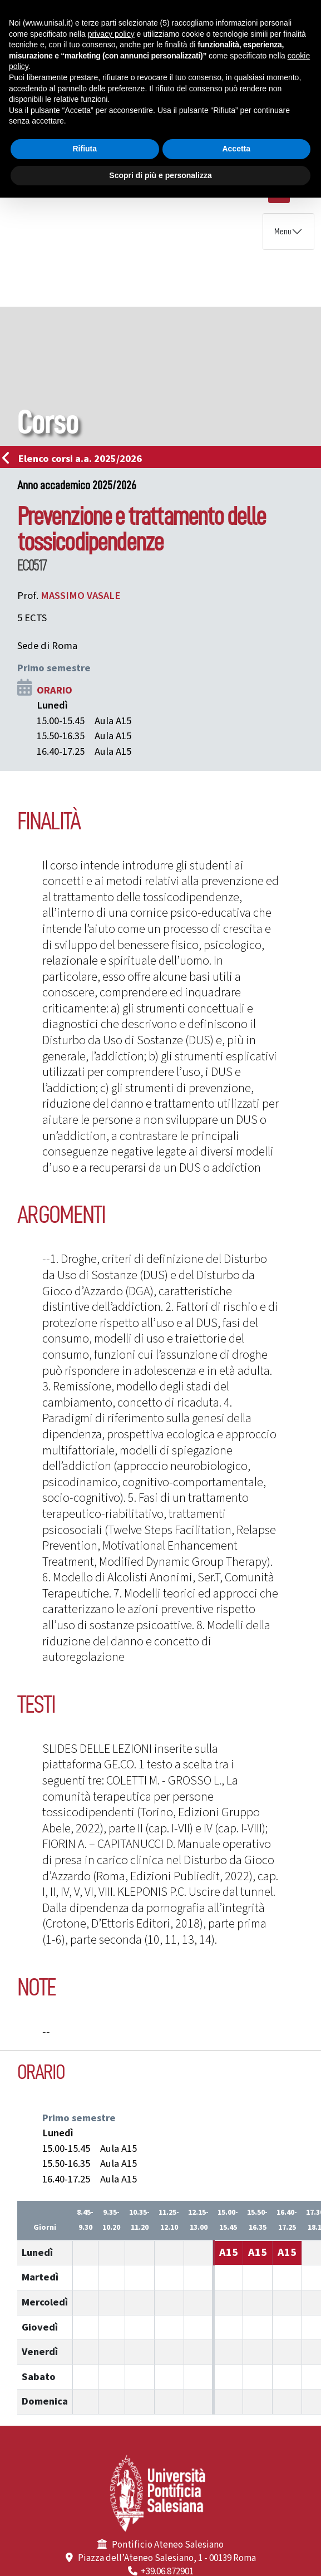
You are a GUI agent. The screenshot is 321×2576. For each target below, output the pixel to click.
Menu (283, 231)
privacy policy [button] (111, 34)
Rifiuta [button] (84, 148)
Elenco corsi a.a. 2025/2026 (75, 458)
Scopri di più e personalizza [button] (160, 175)
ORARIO (54, 690)
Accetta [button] (236, 148)
